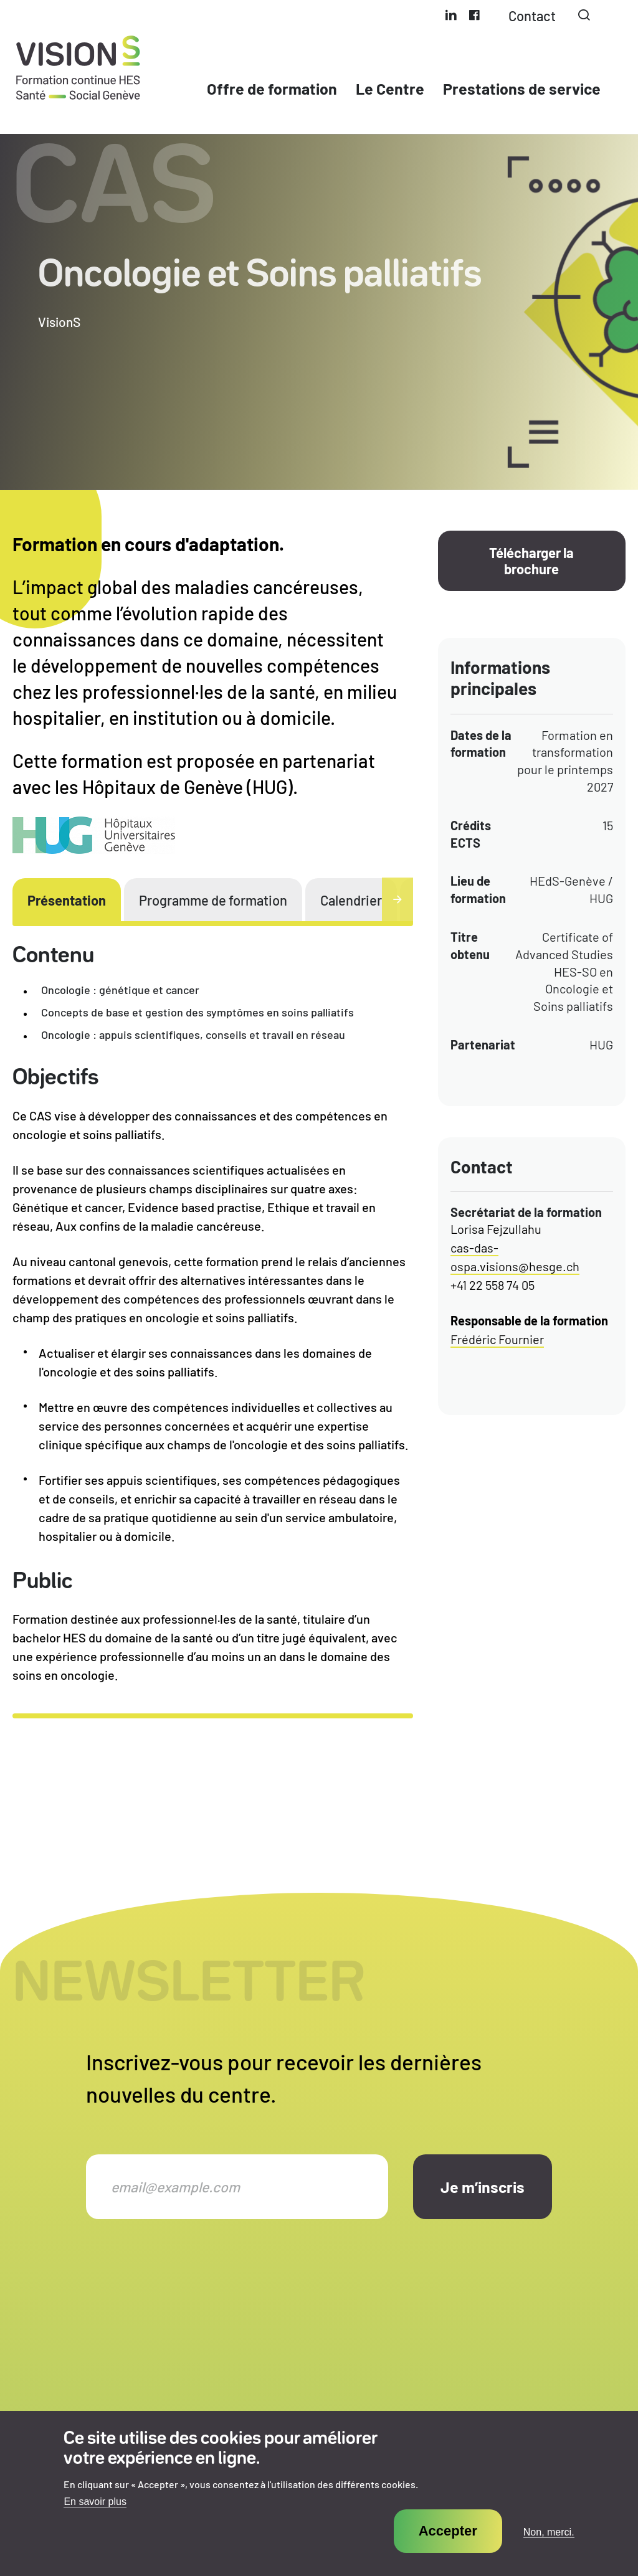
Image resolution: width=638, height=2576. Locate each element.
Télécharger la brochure (531, 560)
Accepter (448, 2547)
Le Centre (390, 88)
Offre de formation (272, 88)
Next (397, 899)
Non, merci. (548, 2549)
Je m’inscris (482, 2186)
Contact (532, 15)
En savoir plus (95, 2519)
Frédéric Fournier (497, 1339)
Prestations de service (522, 88)
